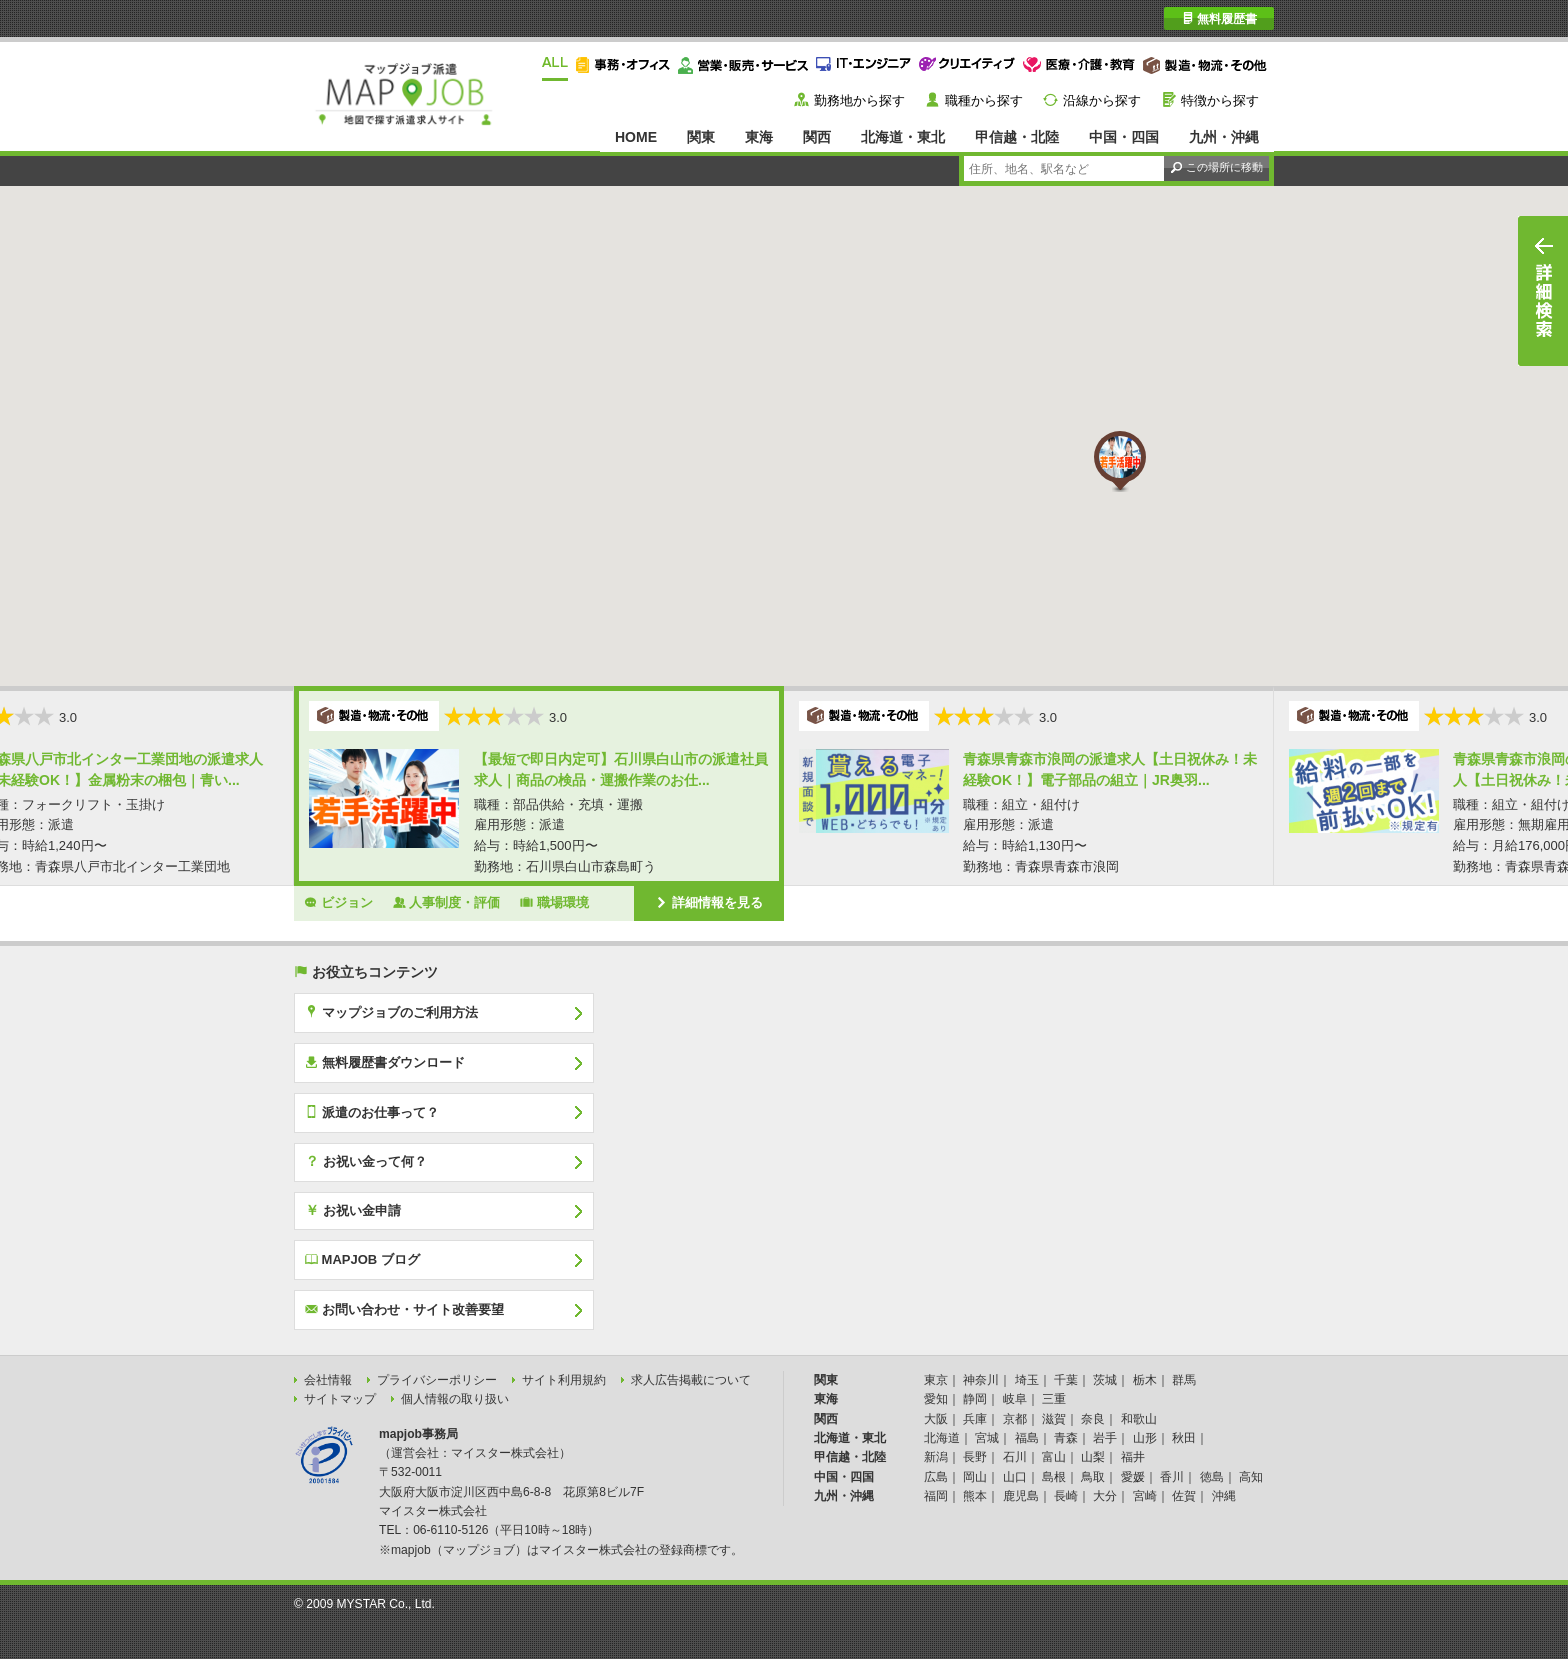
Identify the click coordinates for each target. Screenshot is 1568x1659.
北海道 (942, 1438)
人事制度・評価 (447, 902)
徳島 (1212, 1477)
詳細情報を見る (709, 902)
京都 (1015, 1419)
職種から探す (984, 100)
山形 (1145, 1438)
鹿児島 (1021, 1496)
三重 (1054, 1399)
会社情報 (328, 1380)
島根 (1054, 1477)
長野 (975, 1457)
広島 (936, 1477)
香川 (1172, 1477)
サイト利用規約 (564, 1380)
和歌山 (1139, 1419)
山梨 (1093, 1457)
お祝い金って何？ (366, 1161)
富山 (1054, 1457)
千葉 (1066, 1380)
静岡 (975, 1399)
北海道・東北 (903, 137)
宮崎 (1145, 1496)
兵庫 (975, 1419)
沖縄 (1224, 1496)
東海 (759, 137)
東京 (936, 1380)
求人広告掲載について (691, 1380)
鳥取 (1093, 1477)
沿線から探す (1102, 100)
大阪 (936, 1419)
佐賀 (1184, 1496)
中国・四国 (1124, 137)
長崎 (1066, 1496)
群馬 (1184, 1380)
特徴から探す (1220, 100)
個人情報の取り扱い (455, 1399)
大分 (1105, 1496)
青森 (1066, 1438)
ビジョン (338, 902)
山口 (1015, 1477)
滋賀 (1054, 1419)
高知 (1251, 1477)
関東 (701, 137)
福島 (1027, 1438)
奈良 (1093, 1419)
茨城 (1105, 1380)
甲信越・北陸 (1017, 137)
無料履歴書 (1219, 18)
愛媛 (1133, 1477)
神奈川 (981, 1380)
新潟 (936, 1457)
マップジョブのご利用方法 (391, 1012)
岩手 (1105, 1438)
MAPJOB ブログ (362, 1259)
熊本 (975, 1496)
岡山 (975, 1477)
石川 (1015, 1457)
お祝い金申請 (353, 1210)
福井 (1133, 1457)
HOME (636, 137)
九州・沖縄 (1224, 137)
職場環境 (554, 902)
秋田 (1184, 1438)
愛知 (936, 1399)
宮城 (987, 1438)
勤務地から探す (859, 100)
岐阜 (1015, 1399)
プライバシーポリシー (437, 1380)
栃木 (1145, 1380)
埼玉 (1027, 1380)
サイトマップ (340, 1399)
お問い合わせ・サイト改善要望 (404, 1309)
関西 (817, 137)
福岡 (936, 1496)
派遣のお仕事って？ (372, 1112)
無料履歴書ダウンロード (385, 1062)
